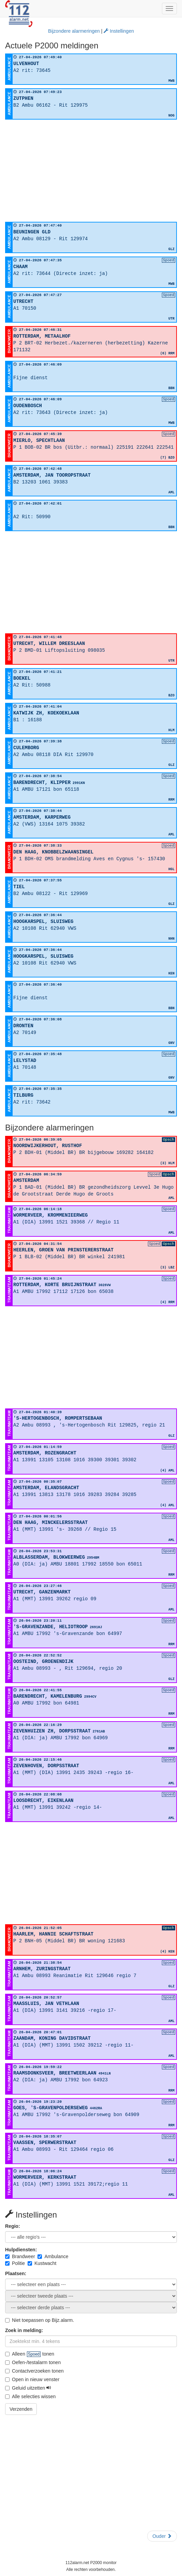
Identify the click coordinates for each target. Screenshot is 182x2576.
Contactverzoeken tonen (34, 2371)
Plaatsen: (15, 2273)
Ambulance (52, 2256)
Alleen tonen (29, 2354)
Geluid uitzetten (28, 2388)
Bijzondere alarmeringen (74, 31)
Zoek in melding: (24, 2330)
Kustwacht (42, 2263)
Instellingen (119, 31)
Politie (15, 2263)
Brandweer (20, 2256)
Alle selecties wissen (30, 2396)
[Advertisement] (91, 170)
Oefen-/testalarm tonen (33, 2362)
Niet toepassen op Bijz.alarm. (39, 2320)
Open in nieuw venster (32, 2379)
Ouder (162, 2536)
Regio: (12, 2226)
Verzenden (21, 2409)
